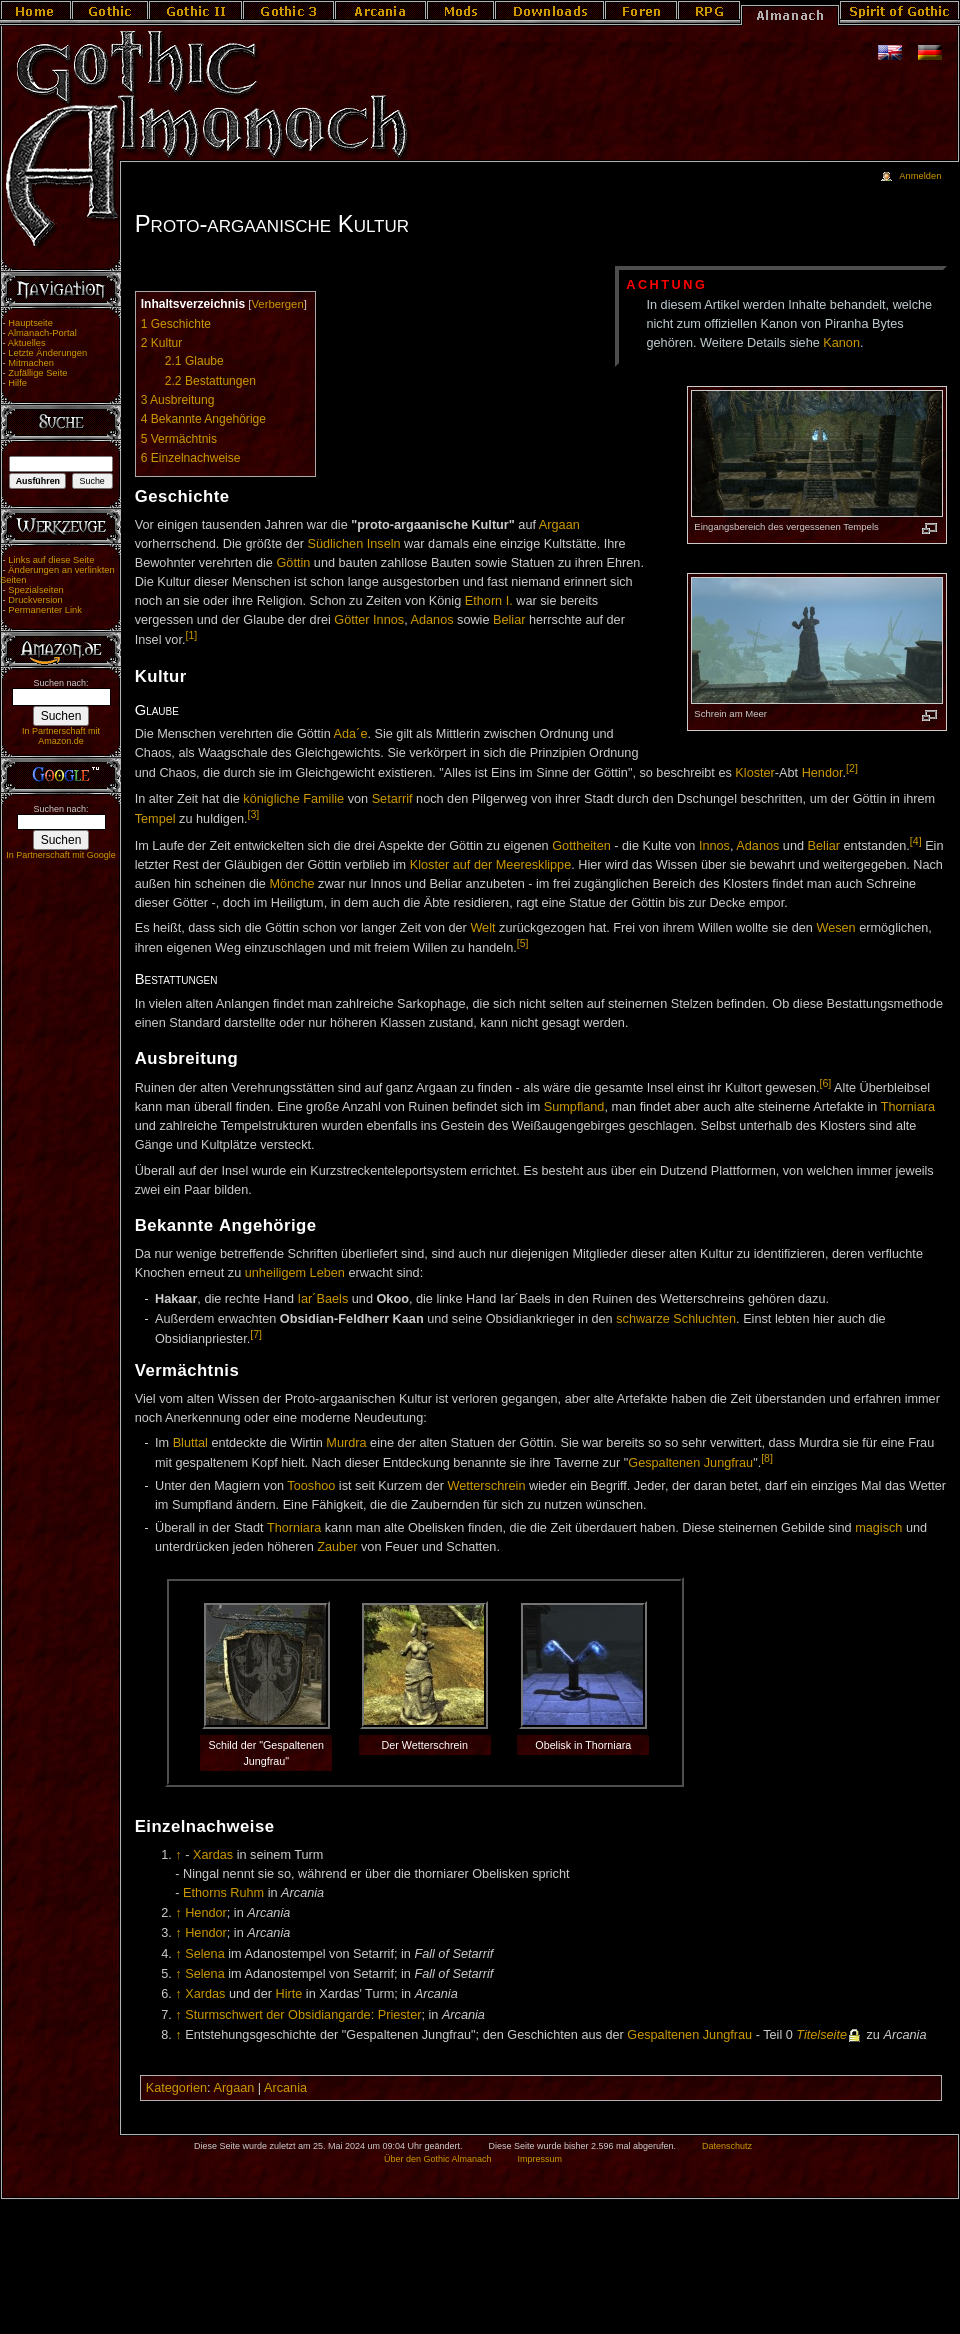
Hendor (822, 774)
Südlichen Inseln (353, 544)
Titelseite (821, 2035)
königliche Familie (293, 799)
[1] (191, 635)
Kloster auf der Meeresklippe (491, 865)
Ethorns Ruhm (223, 1893)
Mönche (291, 884)
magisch (878, 1528)
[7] (256, 1334)
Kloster (755, 774)
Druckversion (35, 600)
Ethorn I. (489, 601)
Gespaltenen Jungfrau (690, 1463)
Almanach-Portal (42, 333)
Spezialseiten (36, 590)
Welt (482, 928)
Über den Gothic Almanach (438, 2159)
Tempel (155, 819)
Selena (205, 1954)
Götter (351, 620)
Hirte (288, 1994)
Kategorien (176, 2088)
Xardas (213, 1855)
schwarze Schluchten (676, 1319)
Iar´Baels (322, 1299)
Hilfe (17, 383)
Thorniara (908, 1107)
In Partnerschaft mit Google (61, 855)
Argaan (559, 525)
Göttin (293, 563)
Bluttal (190, 1443)
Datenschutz (727, 2146)
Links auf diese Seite (51, 560)
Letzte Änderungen (47, 353)
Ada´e (351, 734)
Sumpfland (574, 1107)
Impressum (539, 2159)
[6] (826, 1083)
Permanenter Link (45, 610)
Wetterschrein (486, 1486)
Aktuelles (27, 343)
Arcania (285, 2088)
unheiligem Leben (295, 1273)
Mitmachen (31, 363)
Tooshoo (311, 1486)
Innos (388, 620)
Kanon (841, 343)
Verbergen (277, 304)
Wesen (835, 928)
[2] (852, 768)
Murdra (346, 1443)
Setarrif (392, 799)
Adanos (432, 620)
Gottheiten (581, 846)
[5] (523, 943)
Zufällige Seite (37, 373)
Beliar (509, 620)
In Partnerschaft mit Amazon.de (61, 736)
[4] (916, 841)
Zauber (337, 1547)
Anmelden (920, 176)
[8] (767, 1458)
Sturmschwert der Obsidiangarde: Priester (303, 2015)
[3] (254, 814)
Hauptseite (30, 323)
